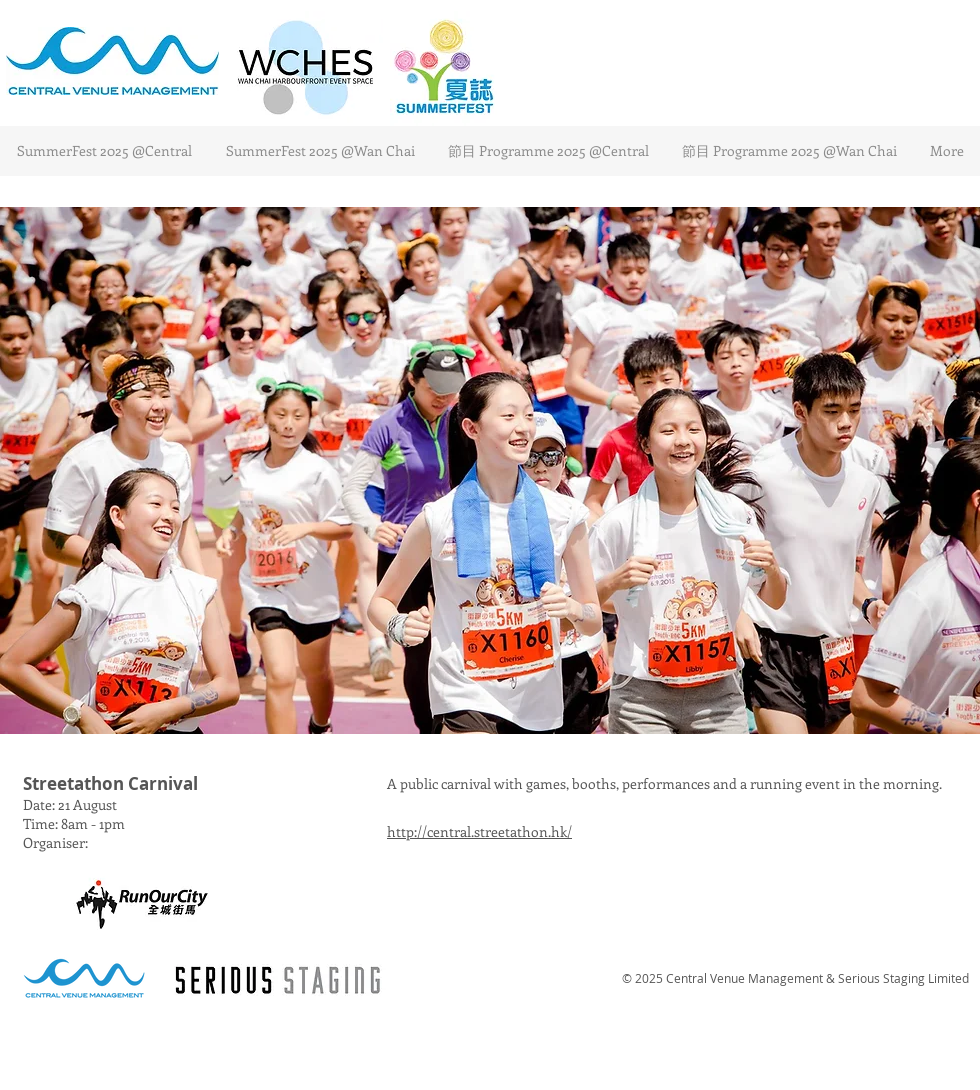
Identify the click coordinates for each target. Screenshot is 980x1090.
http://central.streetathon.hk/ (479, 831)
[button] (490, 470)
